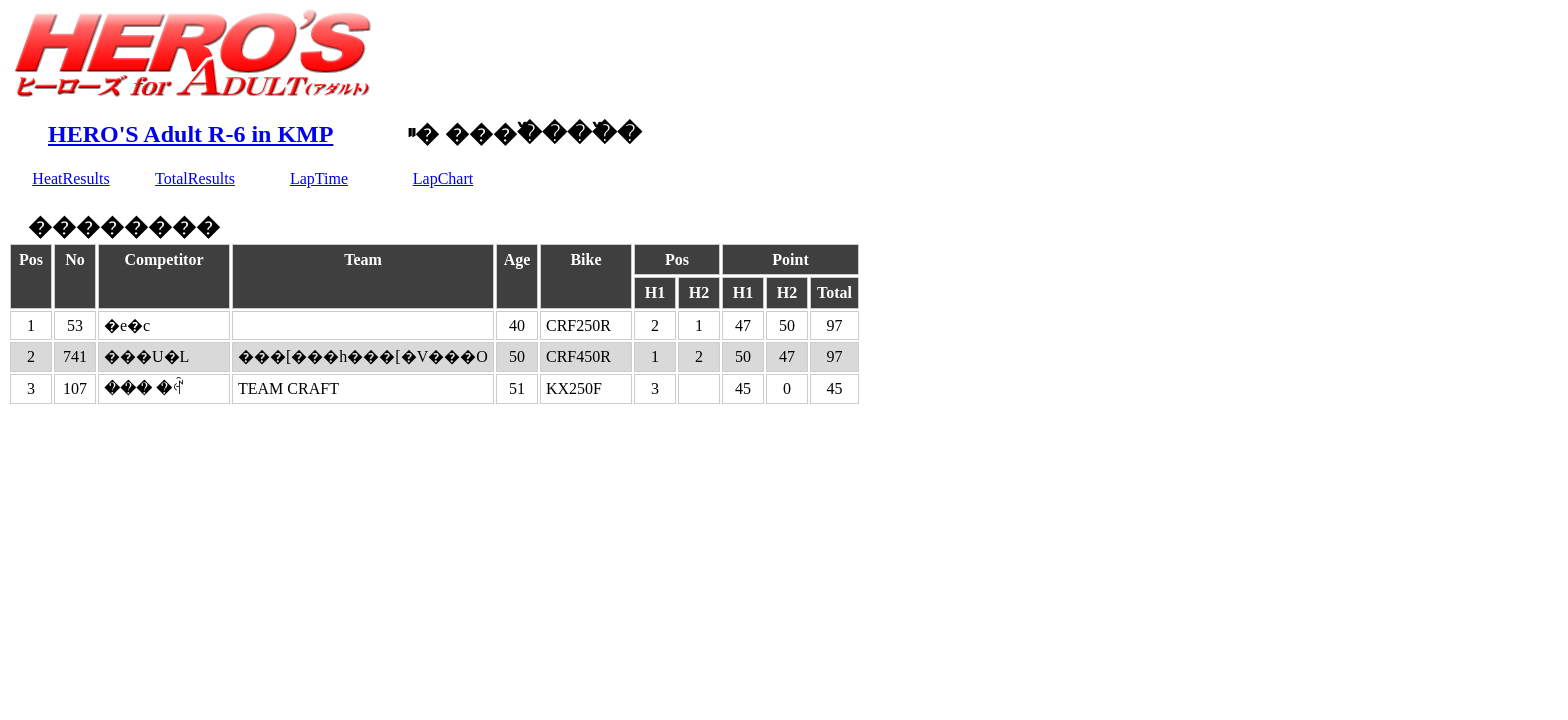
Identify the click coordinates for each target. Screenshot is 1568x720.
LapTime (319, 178)
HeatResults (70, 178)
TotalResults (195, 178)
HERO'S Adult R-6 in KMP (190, 134)
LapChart (443, 178)
